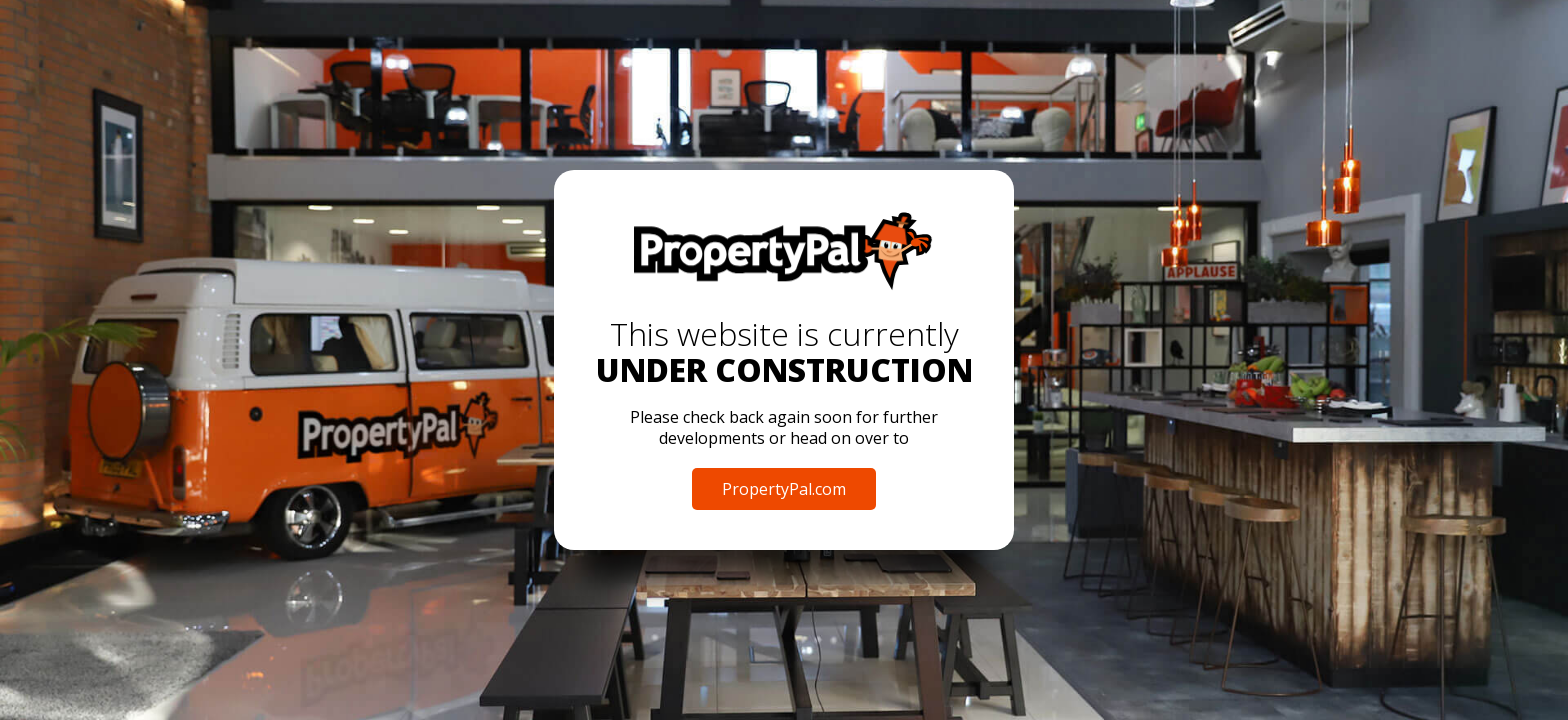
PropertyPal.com (784, 489)
